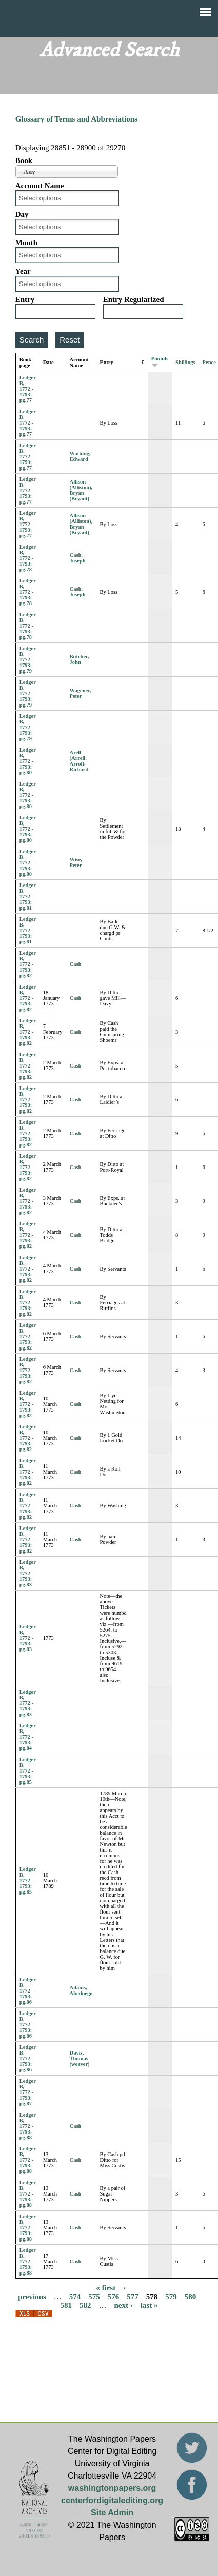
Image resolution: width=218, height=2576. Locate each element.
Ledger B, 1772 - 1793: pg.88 (27, 2126)
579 (171, 2296)
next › (123, 2305)
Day (22, 214)
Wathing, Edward (80, 456)
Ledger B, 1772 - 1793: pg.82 (27, 964)
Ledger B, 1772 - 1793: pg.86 (27, 1991)
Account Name (39, 186)
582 (85, 2305)
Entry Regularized (133, 299)
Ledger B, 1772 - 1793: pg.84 (27, 1737)
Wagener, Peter (80, 693)
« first (105, 2288)
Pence (209, 362)
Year (23, 271)
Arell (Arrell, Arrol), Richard (79, 761)
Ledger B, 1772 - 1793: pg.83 (27, 1573)
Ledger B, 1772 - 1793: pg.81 (27, 896)
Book (23, 160)
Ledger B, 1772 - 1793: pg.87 (27, 2092)
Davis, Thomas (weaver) (80, 2058)
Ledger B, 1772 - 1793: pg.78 (27, 558)
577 (132, 2296)
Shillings (185, 362)
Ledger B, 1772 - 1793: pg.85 (27, 1771)
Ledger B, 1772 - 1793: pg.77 (27, 389)
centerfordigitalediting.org (112, 2500)
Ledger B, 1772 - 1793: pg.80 (27, 761)
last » (149, 2305)
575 (94, 2296)
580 (190, 2296)
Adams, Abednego (81, 1990)
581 (66, 2305)
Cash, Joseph (78, 558)
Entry (25, 299)
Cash (76, 964)
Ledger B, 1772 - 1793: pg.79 (27, 660)
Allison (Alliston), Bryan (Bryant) (81, 490)
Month (26, 242)
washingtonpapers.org (112, 2488)
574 (75, 2296)
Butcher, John (79, 659)
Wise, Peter (76, 862)
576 (114, 2296)
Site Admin (112, 2512)
